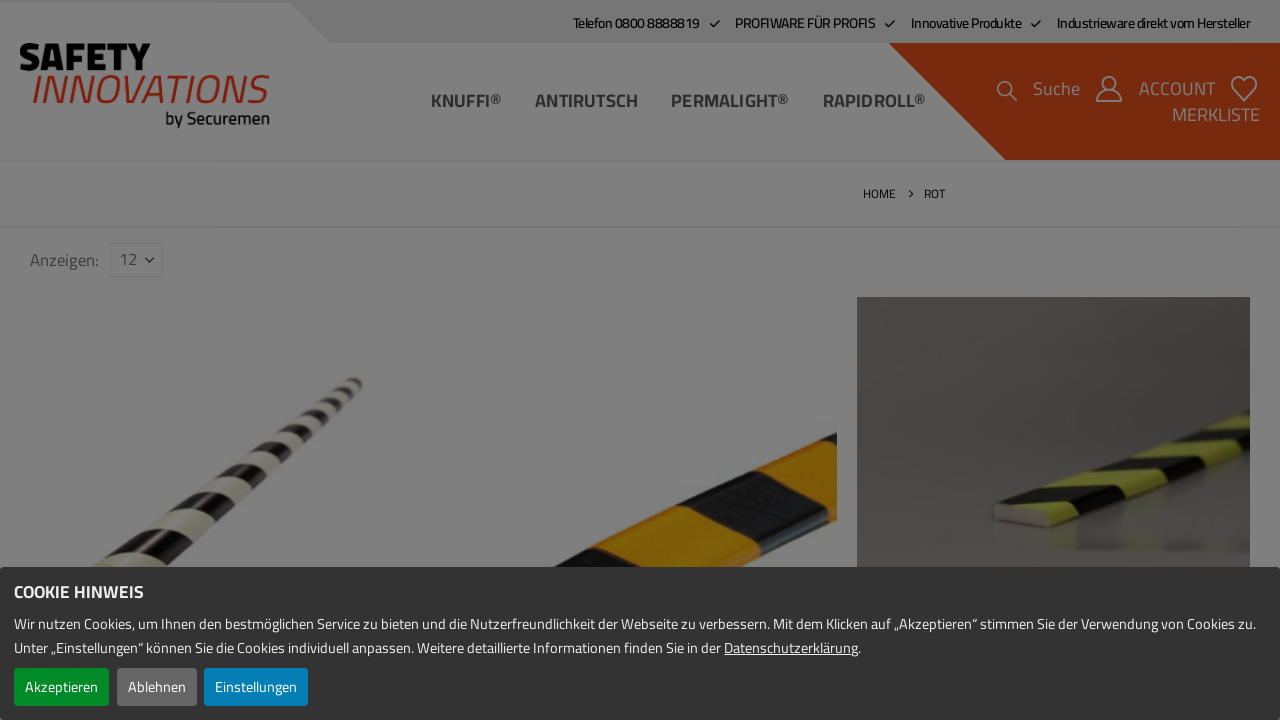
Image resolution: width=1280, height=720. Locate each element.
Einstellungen (256, 686)
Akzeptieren (61, 686)
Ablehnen (157, 686)
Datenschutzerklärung (791, 647)
